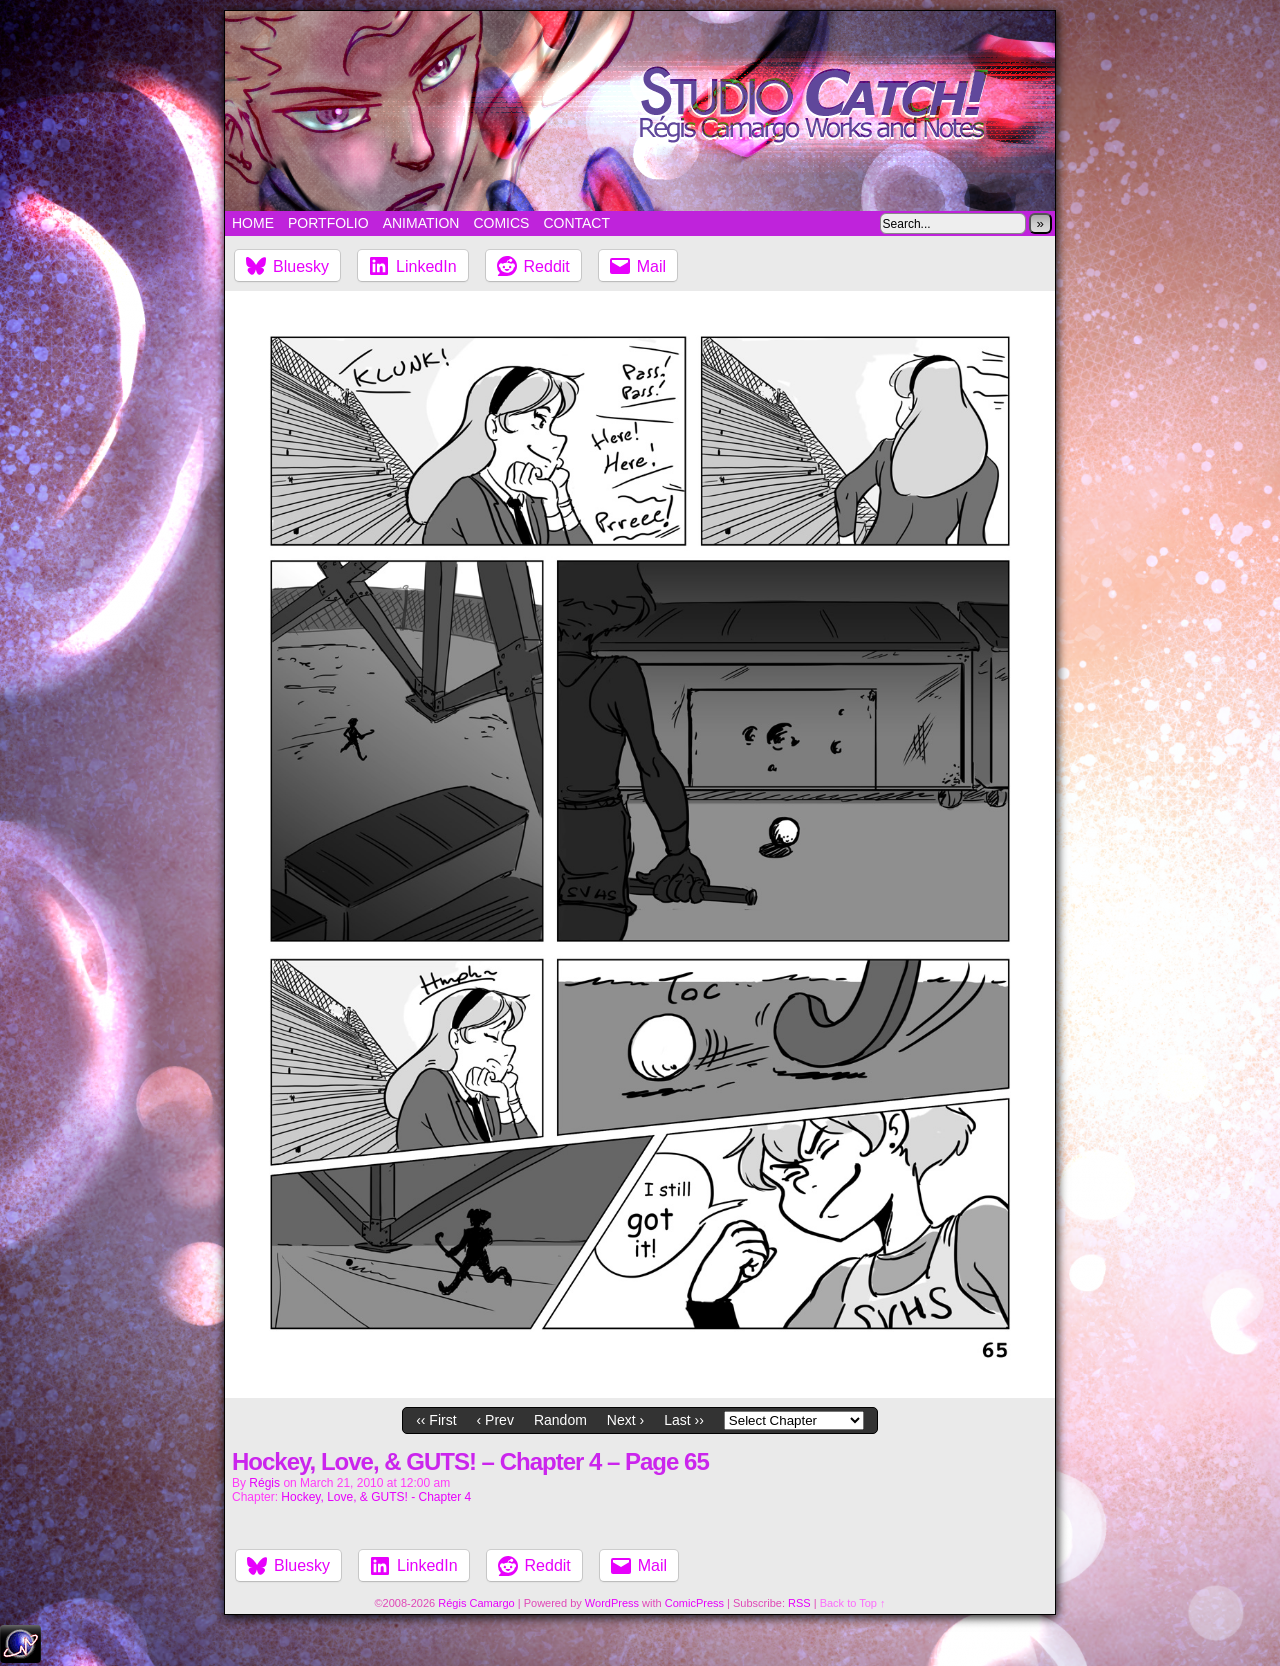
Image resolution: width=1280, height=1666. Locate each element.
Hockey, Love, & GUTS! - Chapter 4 (376, 1497)
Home (253, 223)
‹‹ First (436, 1420)
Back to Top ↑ (853, 1603)
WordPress (612, 1603)
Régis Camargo (476, 1603)
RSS (799, 1603)
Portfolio (328, 223)
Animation (421, 223)
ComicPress (694, 1603)
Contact (576, 223)
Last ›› (684, 1420)
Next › (625, 1420)
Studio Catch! (640, 111)
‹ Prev (495, 1420)
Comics (501, 223)
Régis (264, 1483)
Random (560, 1420)
